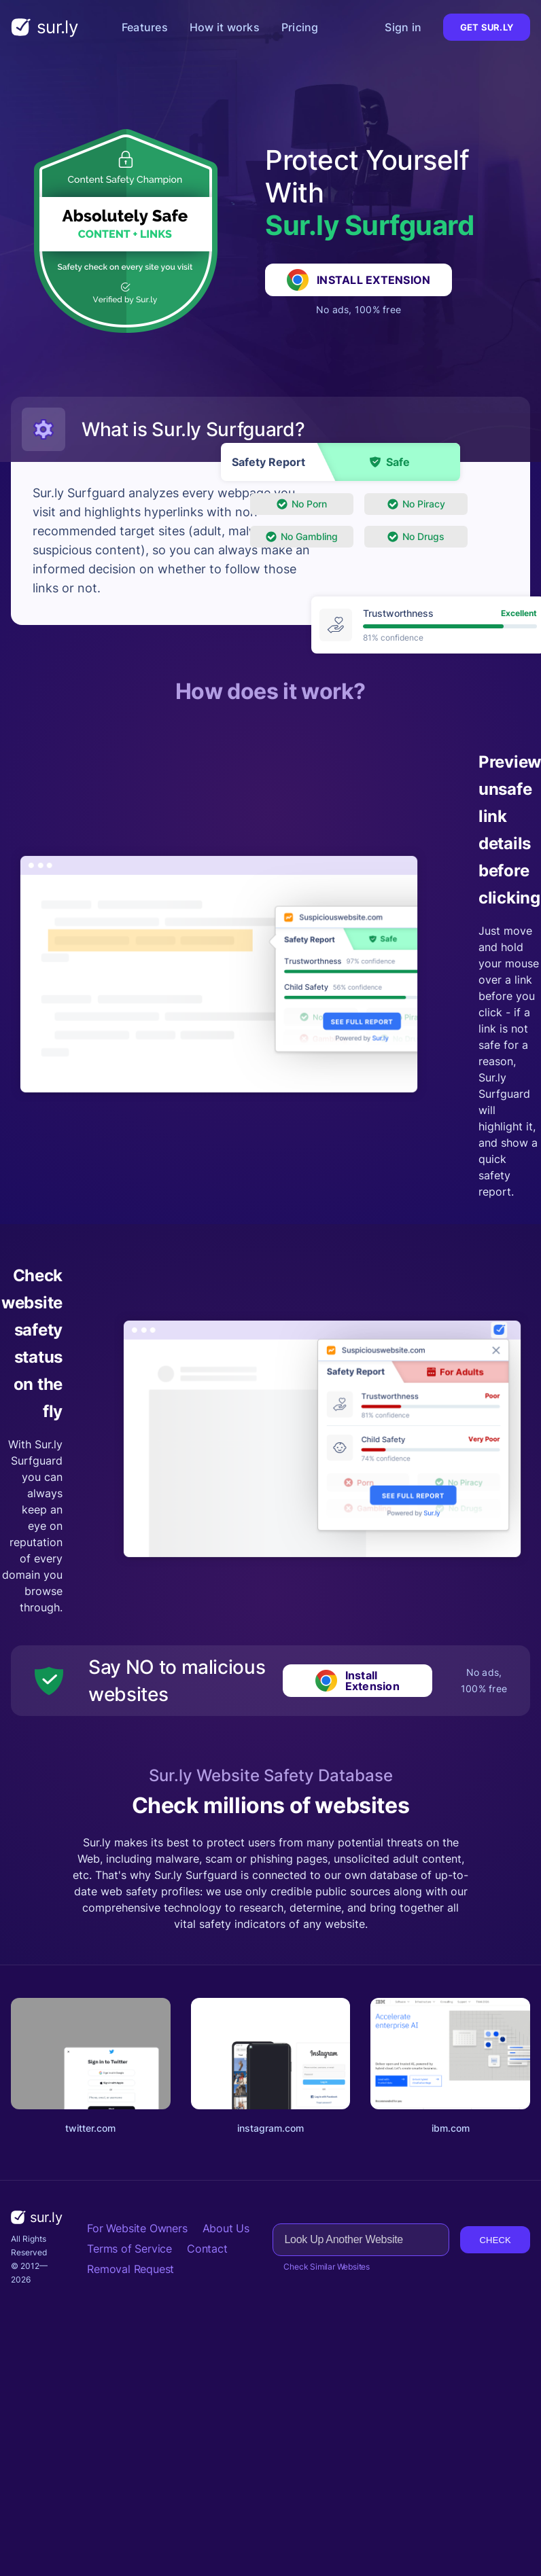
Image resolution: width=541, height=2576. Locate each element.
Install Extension (358, 280)
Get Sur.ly (486, 27)
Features (145, 27)
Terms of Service (129, 2248)
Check (495, 2240)
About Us (226, 2228)
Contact (207, 2248)
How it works (225, 27)
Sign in (403, 27)
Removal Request (130, 2269)
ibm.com (451, 2128)
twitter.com (90, 2128)
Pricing (300, 27)
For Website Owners (137, 2228)
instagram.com (270, 2128)
